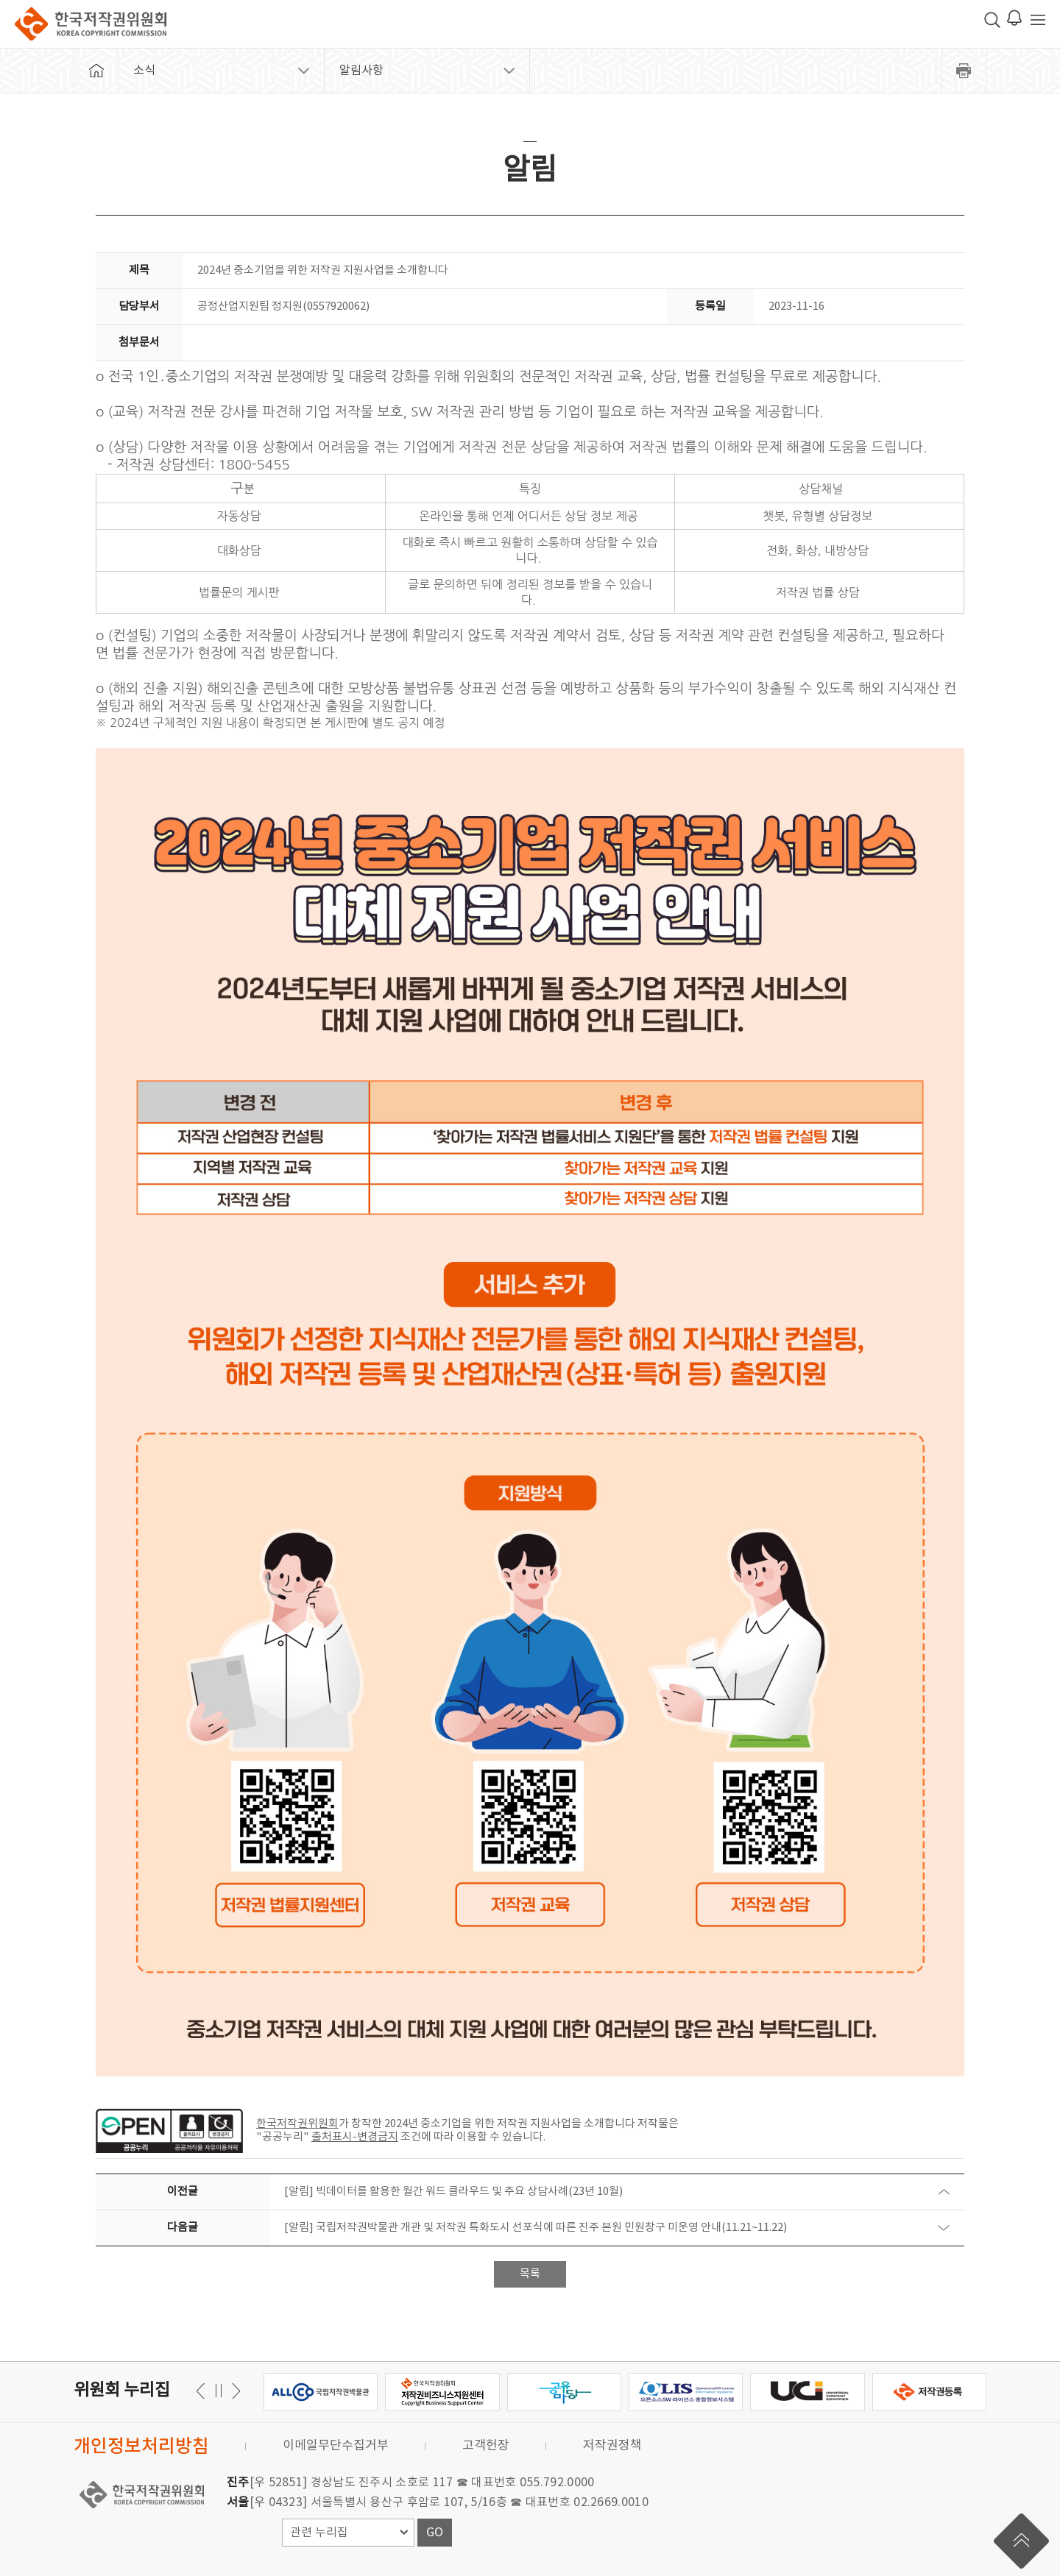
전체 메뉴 (1038, 20)
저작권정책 (612, 2445)
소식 (144, 70)
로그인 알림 (1014, 18)
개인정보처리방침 (141, 2447)
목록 (530, 2274)
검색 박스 (992, 20)
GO (434, 2532)
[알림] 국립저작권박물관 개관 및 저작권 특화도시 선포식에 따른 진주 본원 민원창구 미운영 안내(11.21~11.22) (535, 2227)
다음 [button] (203, 2391)
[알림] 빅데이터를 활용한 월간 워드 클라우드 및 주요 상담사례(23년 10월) (453, 2191)
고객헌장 (485, 2445)
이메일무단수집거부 (336, 2445)
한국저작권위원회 (90, 23)
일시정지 (218, 2391)
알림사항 (361, 70)
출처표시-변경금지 (354, 2137)
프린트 (964, 71)
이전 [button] (233, 2391)
